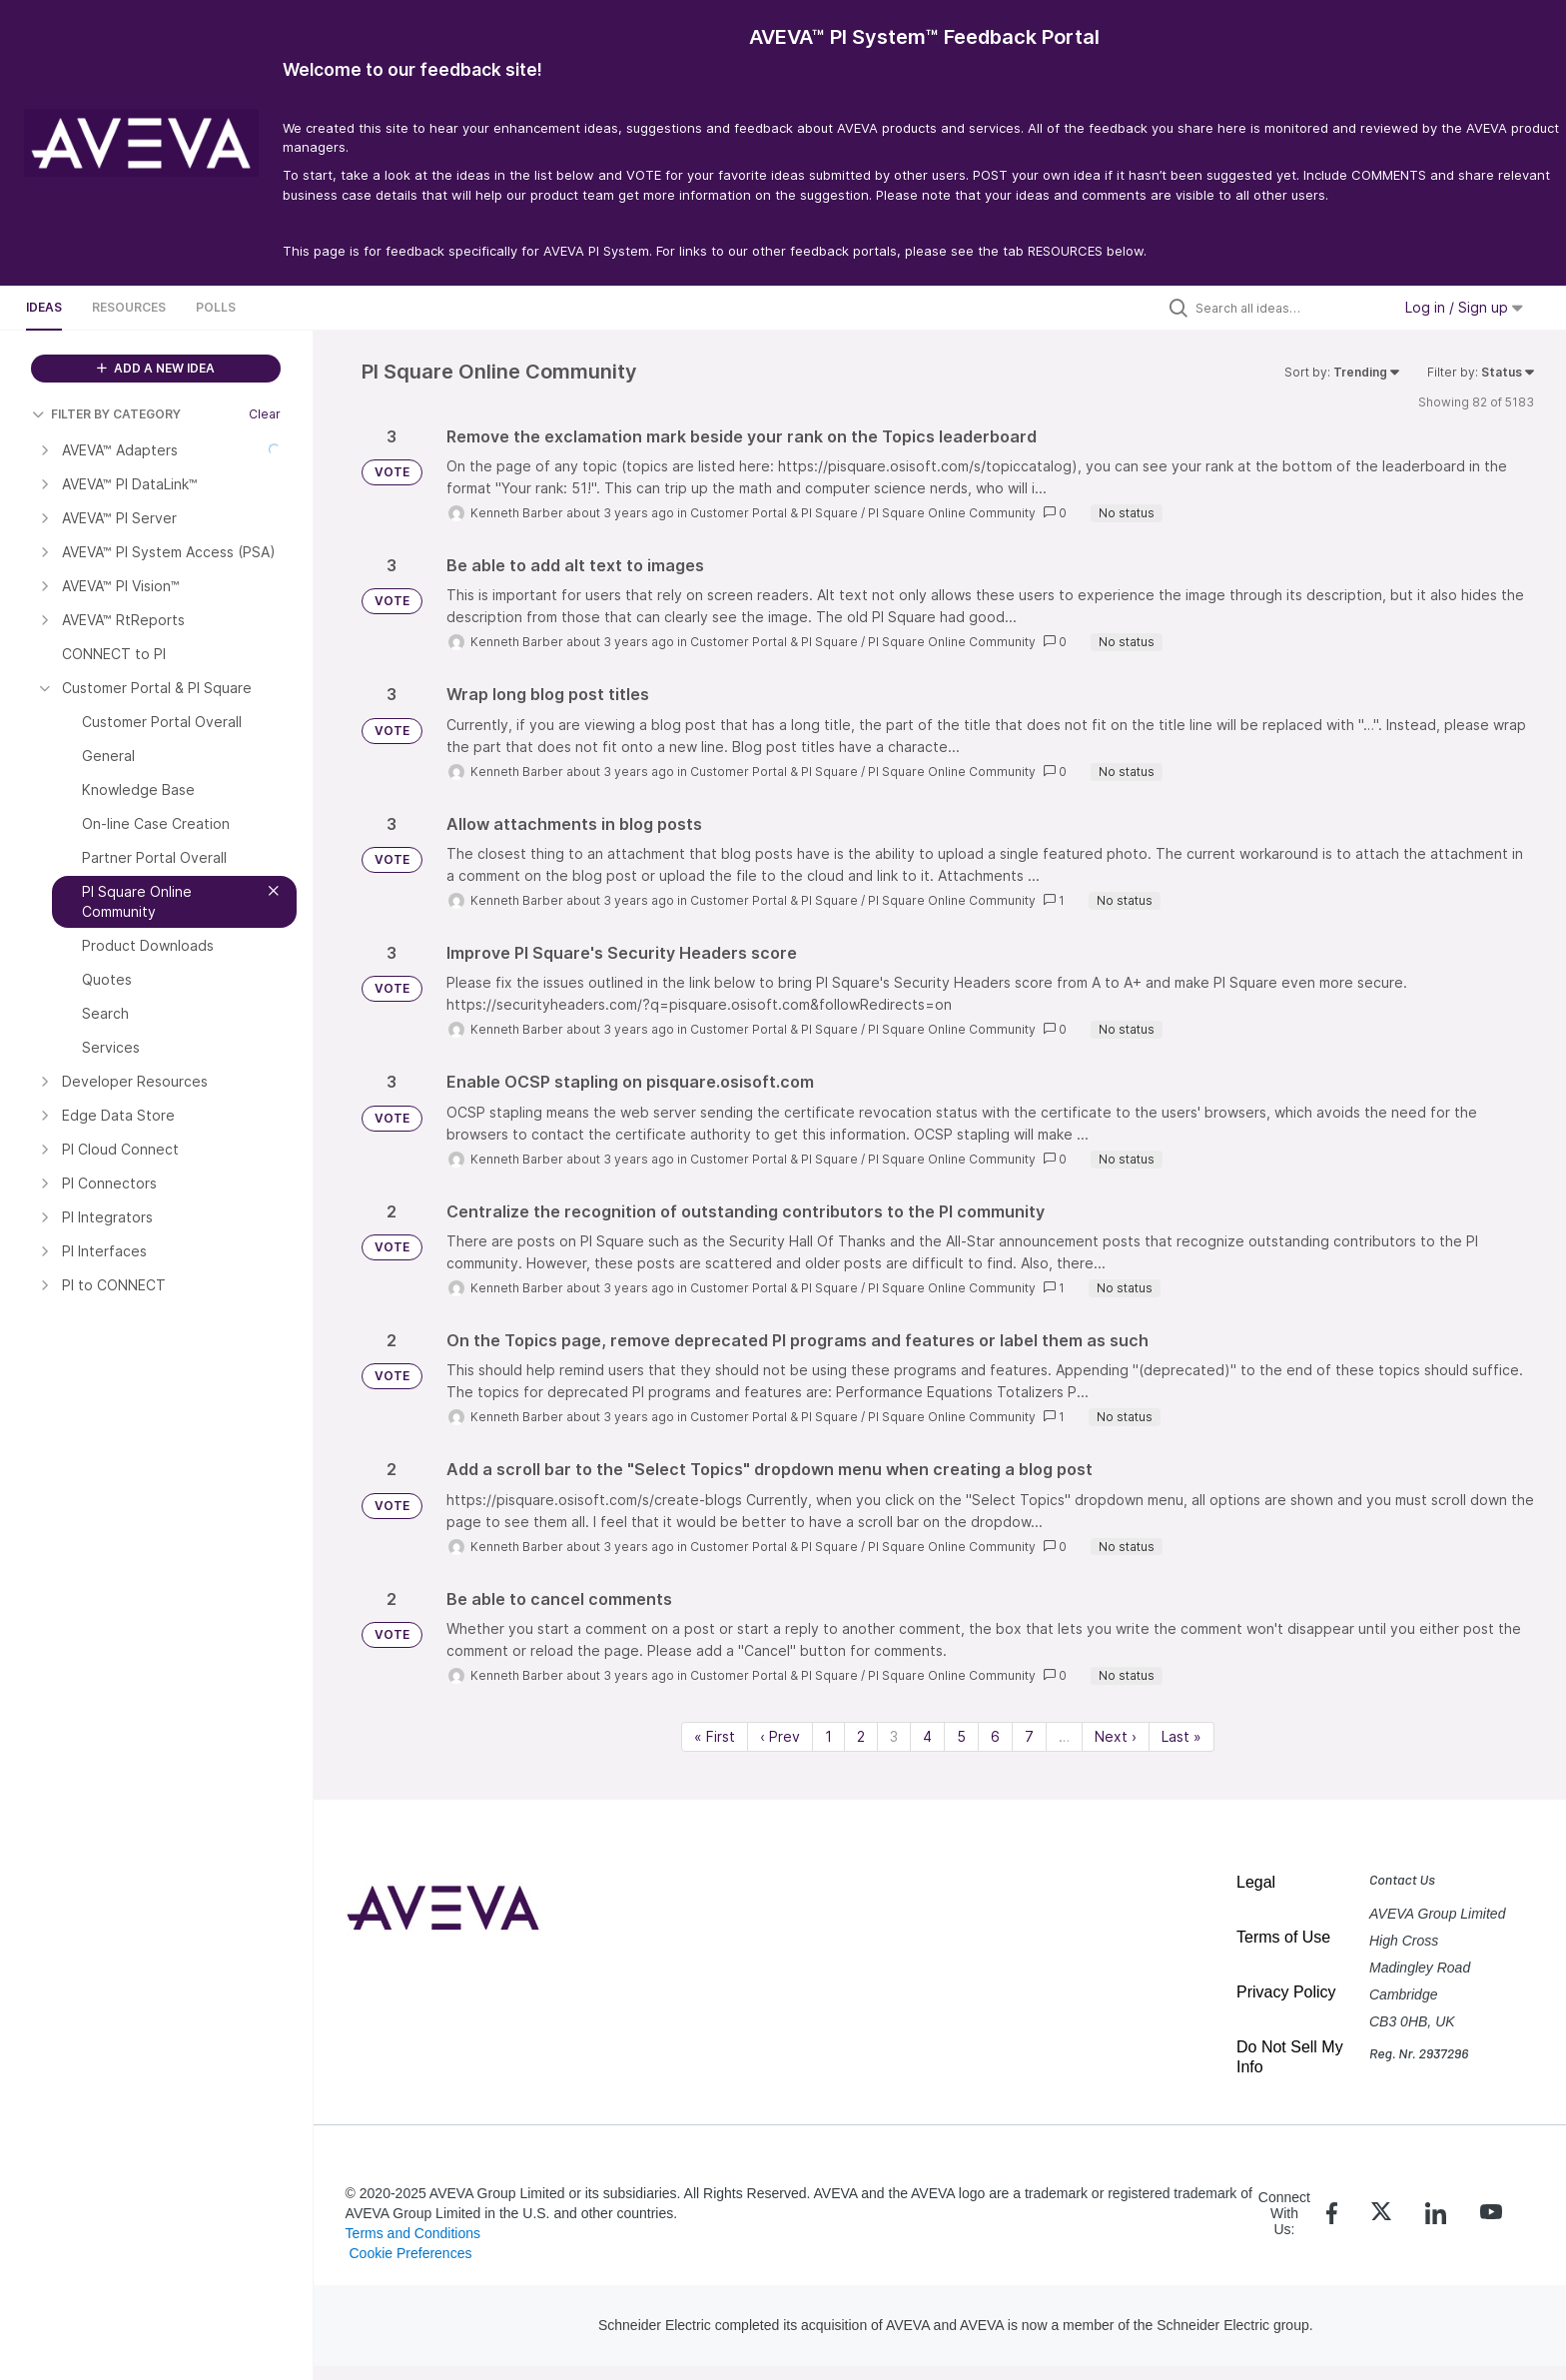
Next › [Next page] (1116, 1736)
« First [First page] (714, 1736)
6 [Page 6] (995, 1736)
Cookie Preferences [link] (410, 2253)
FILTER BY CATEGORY (106, 413)
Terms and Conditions (413, 2233)
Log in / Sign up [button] (1464, 307)
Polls (216, 307)
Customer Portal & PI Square (774, 512)
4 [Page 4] (927, 1736)
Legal (1255, 1882)
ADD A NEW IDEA (156, 368)
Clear (265, 413)
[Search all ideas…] (1288, 308)
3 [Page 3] (894, 1736)
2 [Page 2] (861, 1736)
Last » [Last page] (1181, 1736)
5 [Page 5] (961, 1736)
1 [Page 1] (828, 1736)
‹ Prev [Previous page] (780, 1736)
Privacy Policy (1286, 1991)
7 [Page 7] (1029, 1736)
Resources (129, 307)
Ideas (44, 307)
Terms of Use (1283, 1937)
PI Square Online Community (952, 512)
